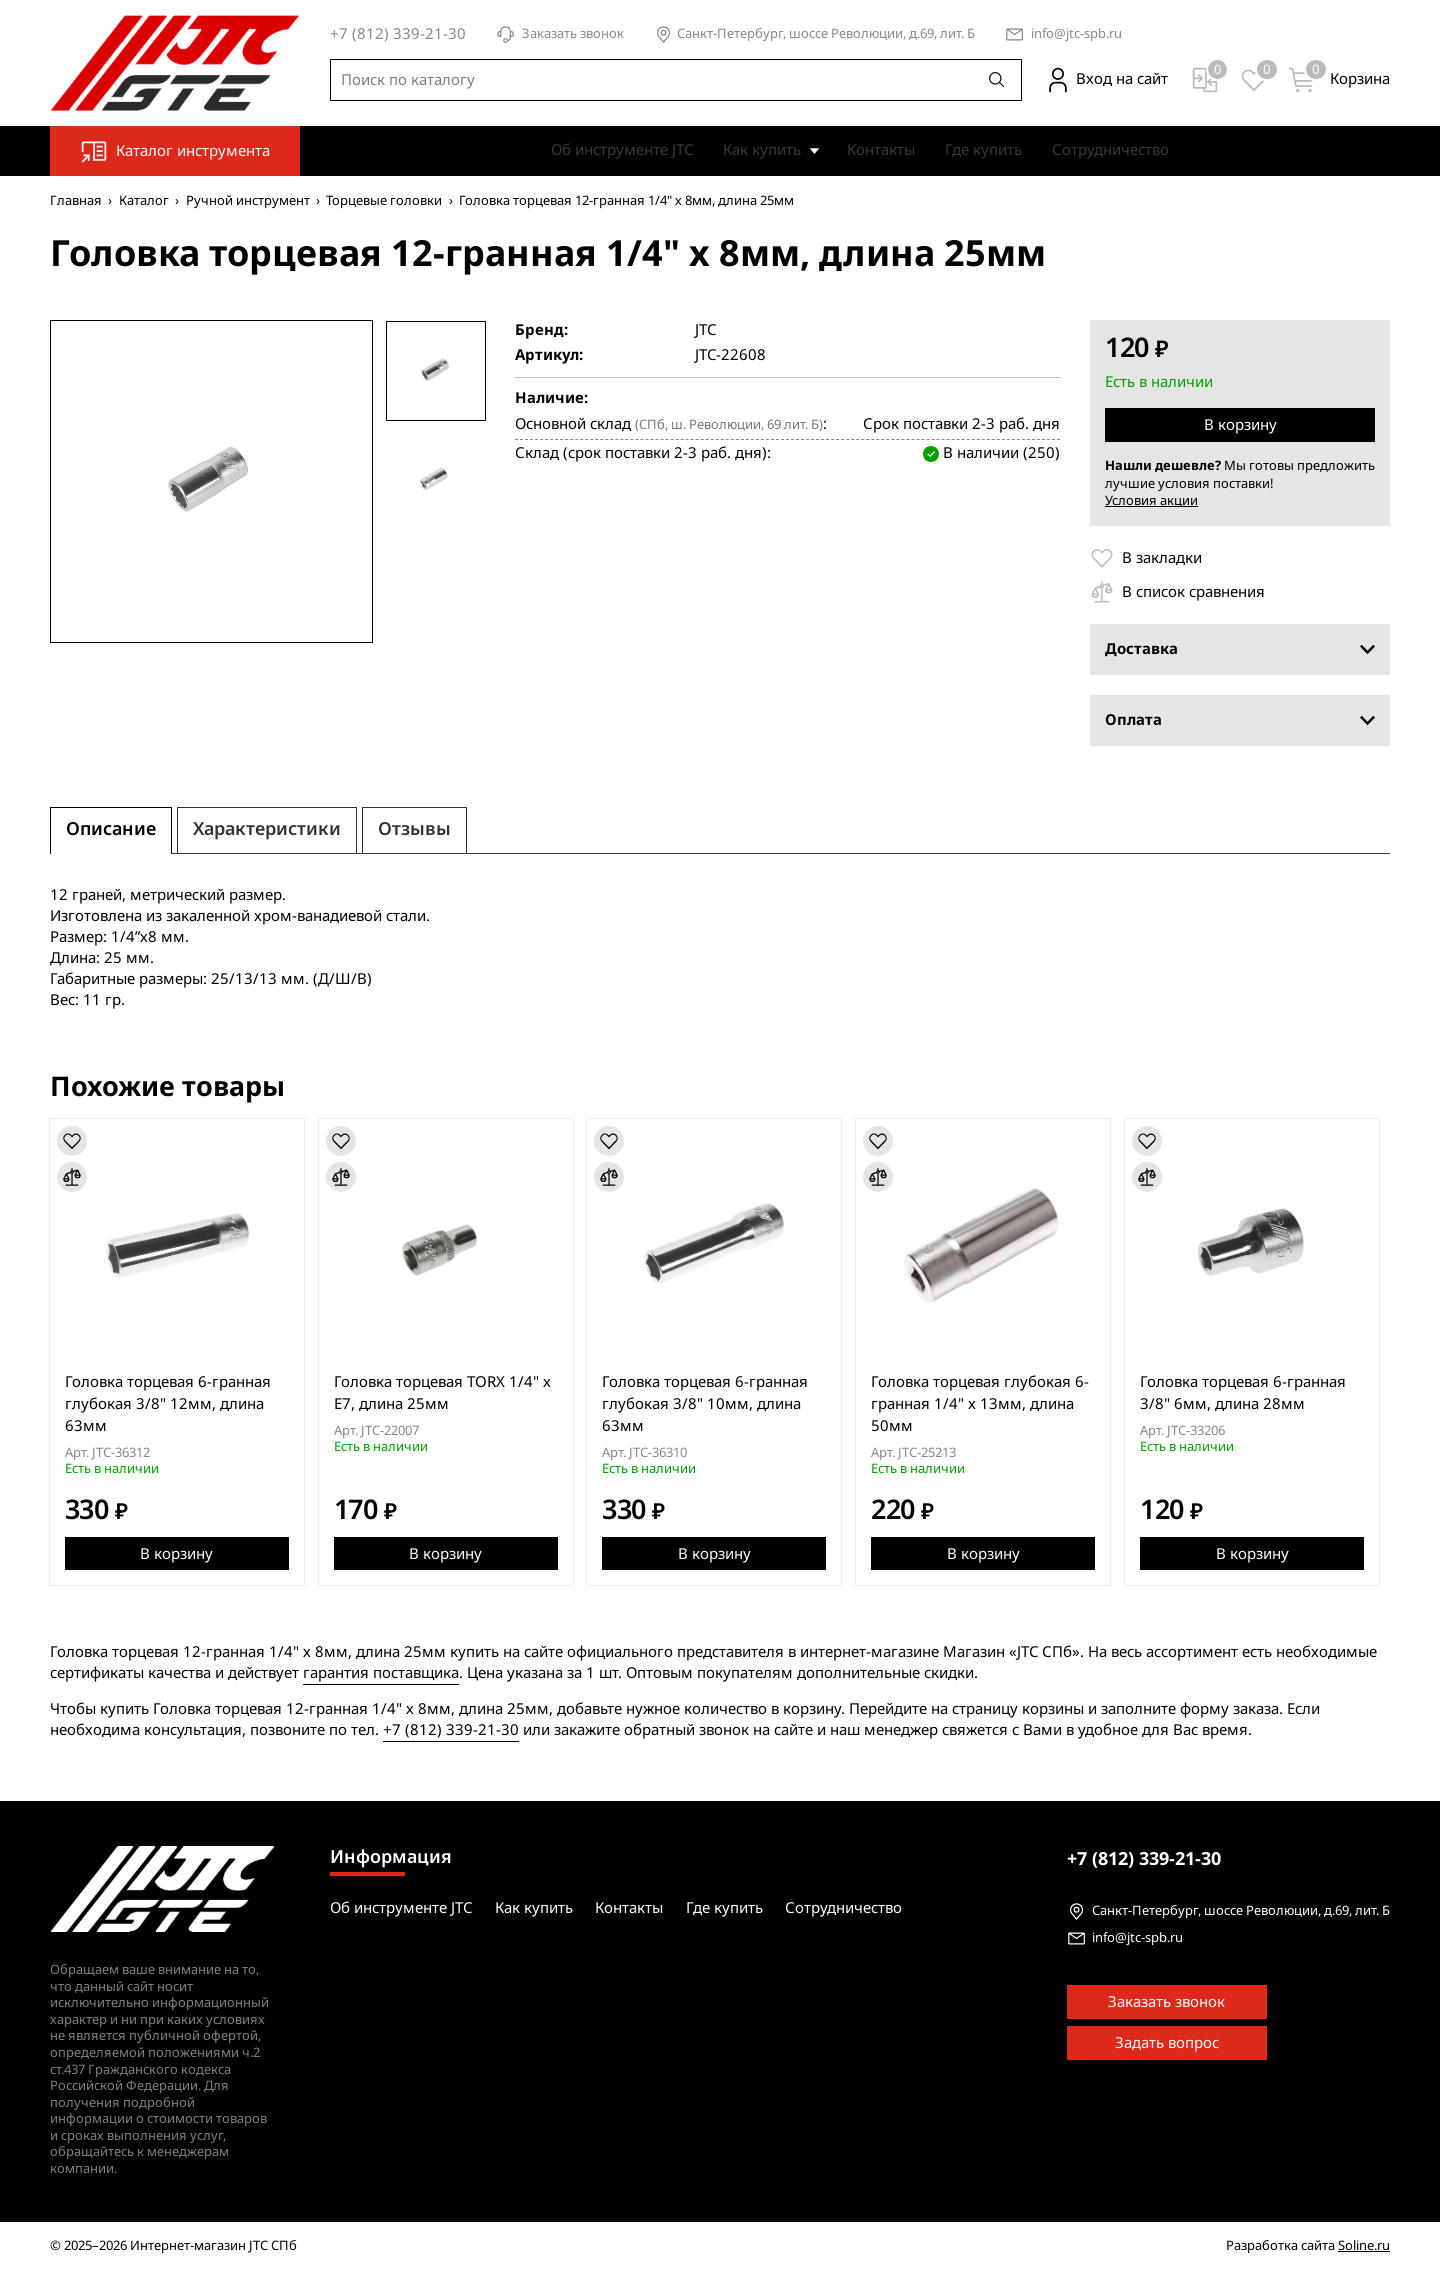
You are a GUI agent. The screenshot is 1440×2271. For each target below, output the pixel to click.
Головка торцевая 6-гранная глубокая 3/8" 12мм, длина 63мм (169, 1403)
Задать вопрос (1167, 2043)
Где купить (983, 150)
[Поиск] (997, 80)
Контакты (881, 150)
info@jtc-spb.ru (1076, 34)
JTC (705, 330)
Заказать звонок (560, 34)
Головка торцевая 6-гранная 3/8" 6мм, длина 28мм (1253, 1392)
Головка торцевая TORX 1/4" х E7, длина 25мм (445, 1392)
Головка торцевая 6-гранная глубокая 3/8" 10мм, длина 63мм (711, 1403)
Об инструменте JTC (622, 150)
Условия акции (1151, 500)
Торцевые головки (384, 200)
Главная (76, 200)
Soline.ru (1364, 2245)
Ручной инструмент (248, 200)
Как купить (762, 150)
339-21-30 (1144, 1859)
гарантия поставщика (381, 1673)
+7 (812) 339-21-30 (451, 1730)
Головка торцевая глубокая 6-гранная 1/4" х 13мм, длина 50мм (988, 1403)
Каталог (144, 200)
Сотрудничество (1110, 150)
